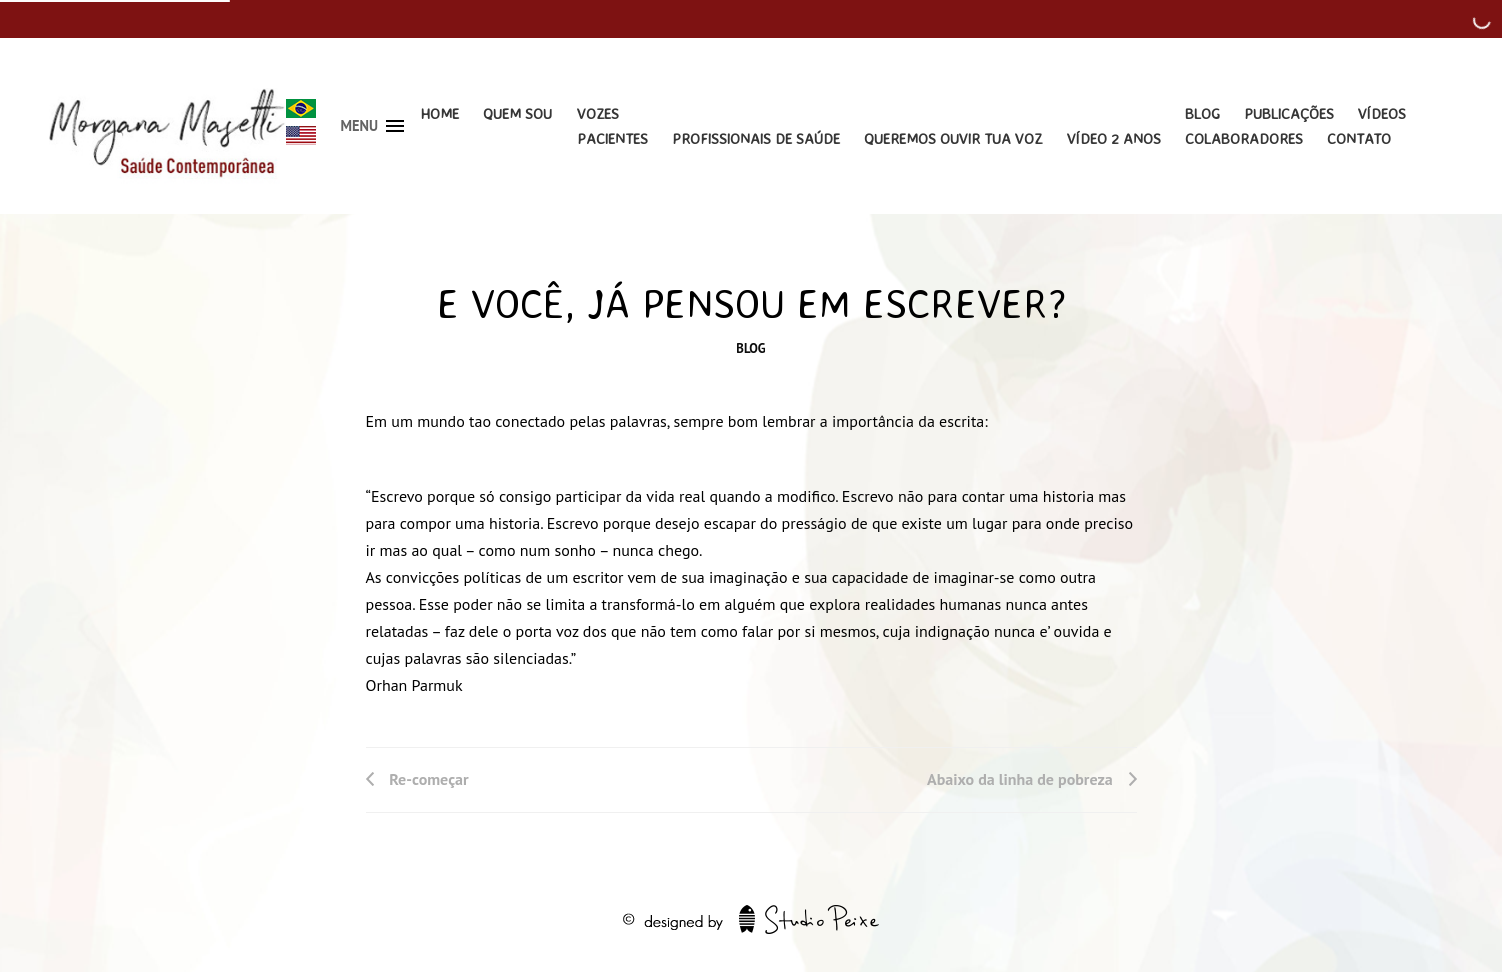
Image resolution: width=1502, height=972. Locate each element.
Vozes (598, 113)
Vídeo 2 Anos (1114, 138)
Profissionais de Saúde (756, 138)
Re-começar (428, 779)
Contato (1359, 138)
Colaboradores (1244, 138)
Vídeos (1382, 113)
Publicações (1289, 113)
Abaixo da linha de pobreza (1020, 779)
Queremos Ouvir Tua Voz (953, 138)
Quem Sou (517, 113)
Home (439, 113)
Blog (1202, 113)
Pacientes (612, 138)
